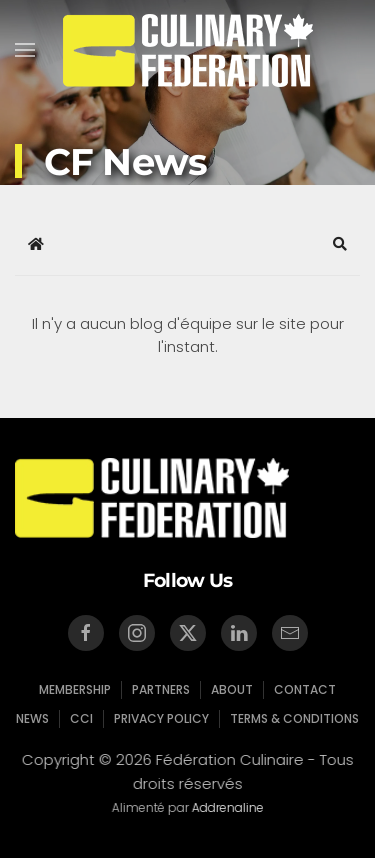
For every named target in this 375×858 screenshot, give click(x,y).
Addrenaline (226, 807)
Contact (305, 689)
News (32, 718)
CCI (81, 718)
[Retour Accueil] (188, 50)
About (232, 689)
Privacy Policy (161, 718)
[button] (25, 50)
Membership (75, 689)
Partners (161, 689)
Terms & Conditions (294, 718)
